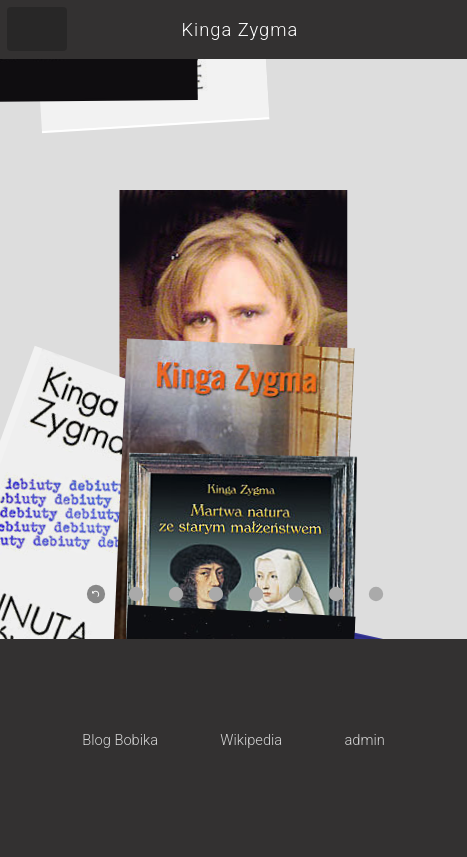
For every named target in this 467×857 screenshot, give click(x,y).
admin (364, 740)
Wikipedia (251, 740)
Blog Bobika (120, 740)
